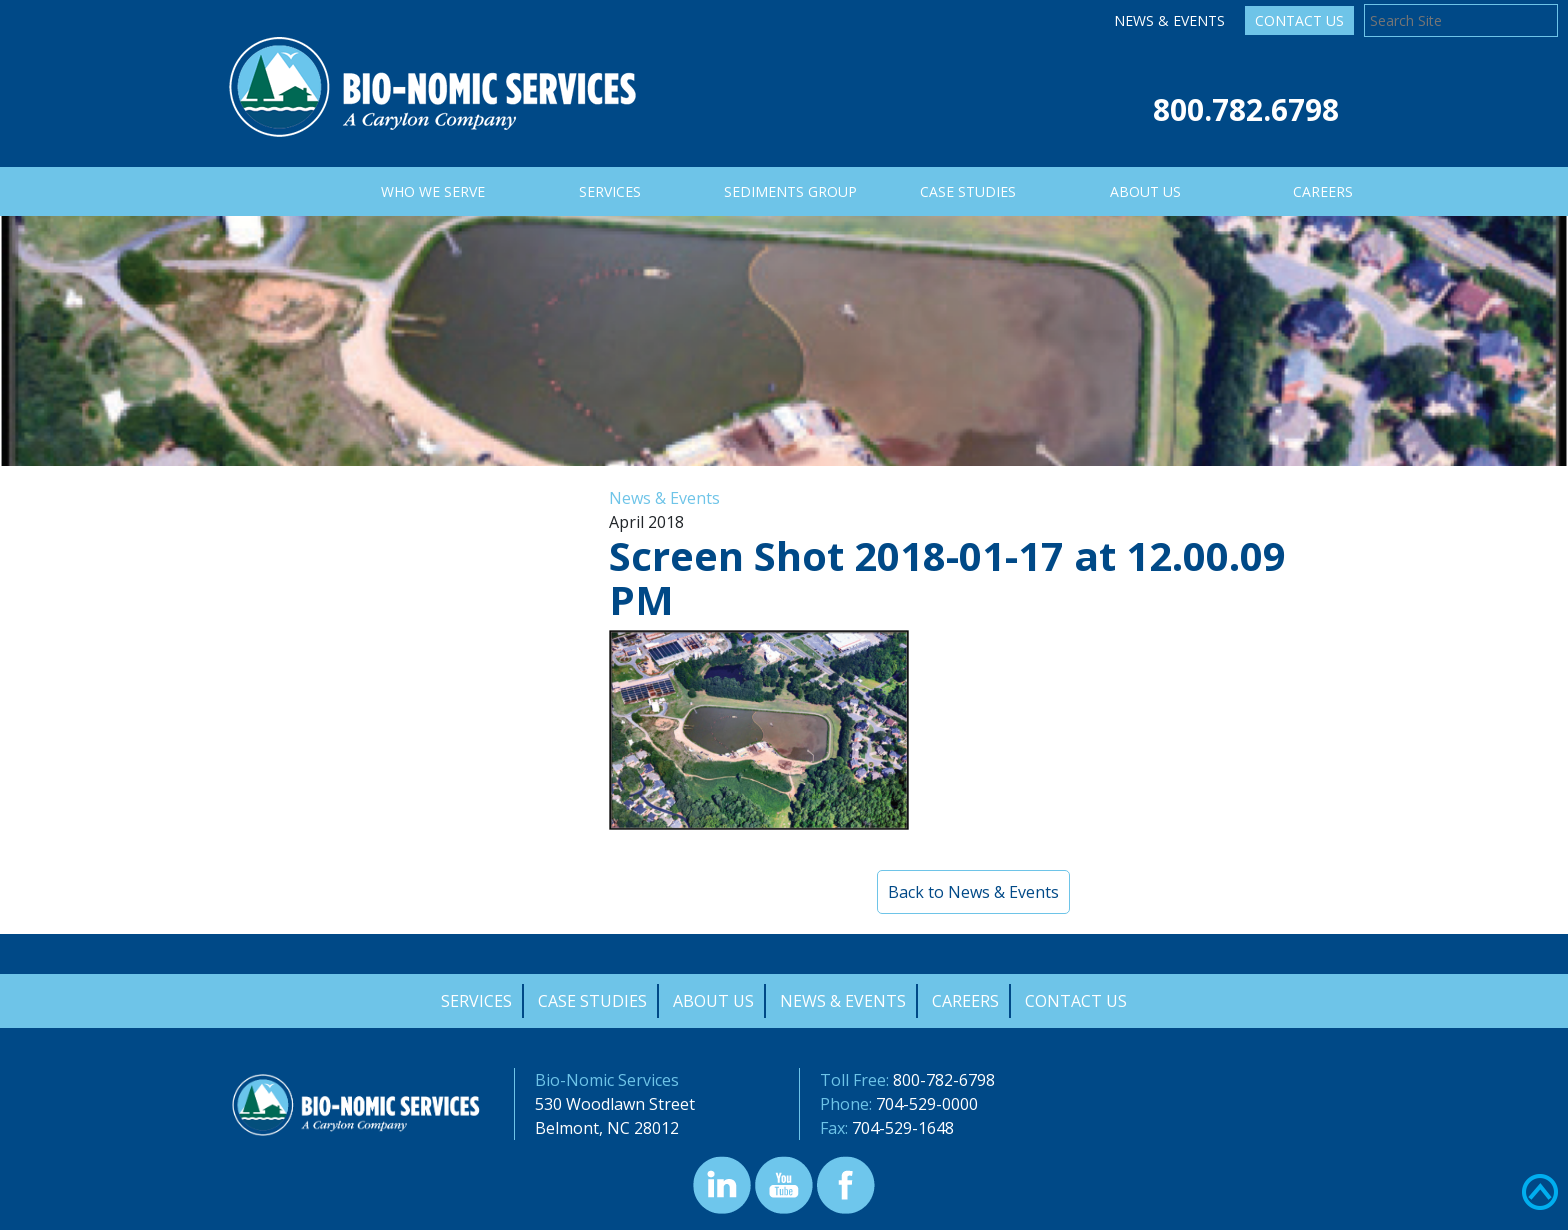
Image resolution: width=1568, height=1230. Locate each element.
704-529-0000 (927, 1104)
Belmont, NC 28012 (607, 1128)
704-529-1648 (903, 1128)
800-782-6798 (944, 1080)
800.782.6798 (1246, 109)
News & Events (1169, 20)
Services (476, 1001)
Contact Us (1299, 20)
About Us (713, 1001)
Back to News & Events (973, 892)
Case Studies (592, 1001)
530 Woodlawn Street (615, 1104)
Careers (965, 1001)
